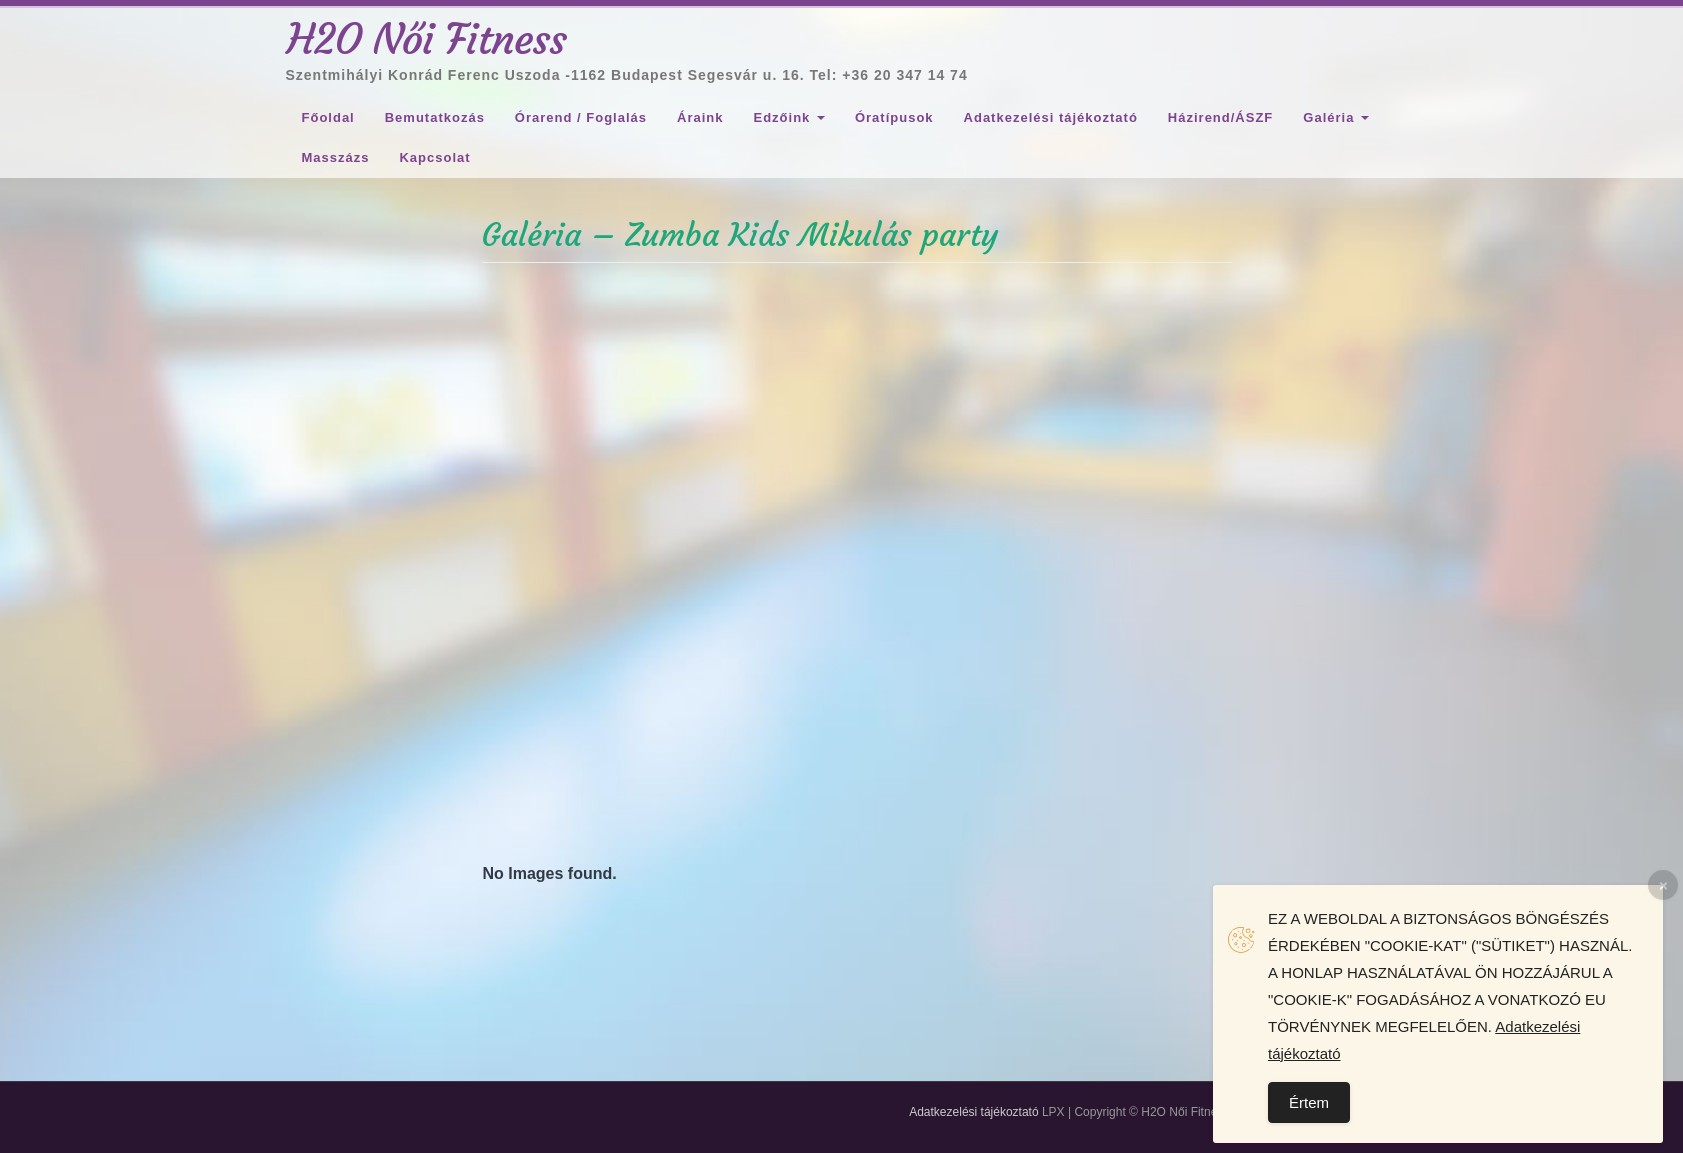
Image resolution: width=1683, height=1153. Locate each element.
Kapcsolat (434, 157)
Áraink (700, 117)
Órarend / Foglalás (581, 117)
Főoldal (328, 117)
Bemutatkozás (435, 117)
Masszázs (336, 157)
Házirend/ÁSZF (1220, 117)
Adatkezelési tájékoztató (1051, 117)
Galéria (1336, 117)
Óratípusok (894, 117)
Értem (1309, 1102)
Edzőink (788, 117)
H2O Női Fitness (427, 39)
